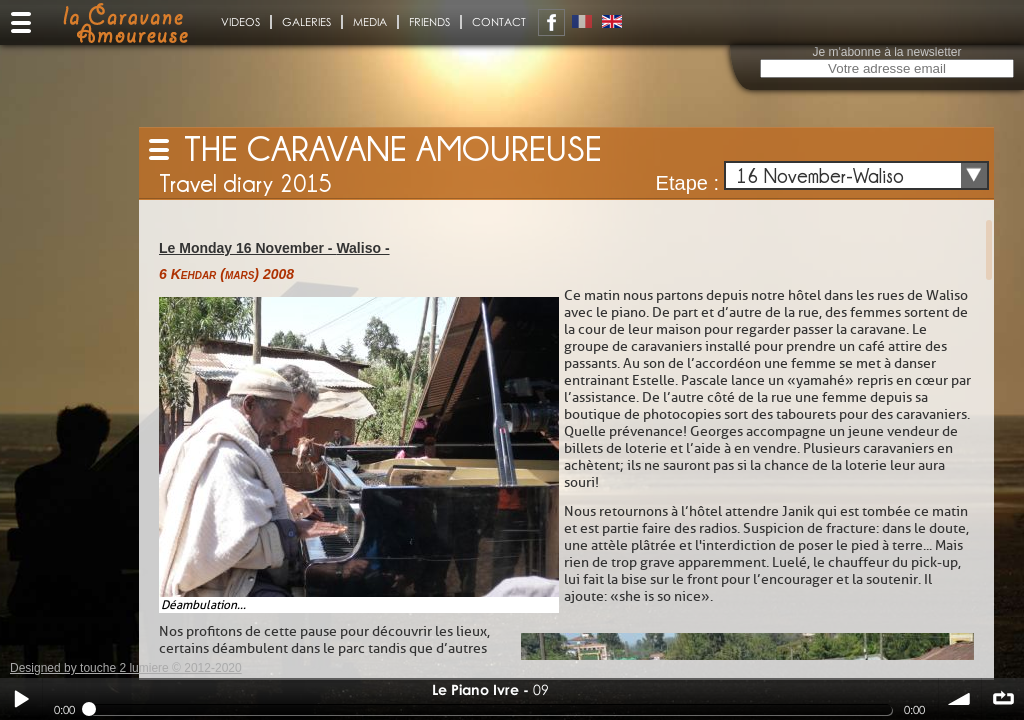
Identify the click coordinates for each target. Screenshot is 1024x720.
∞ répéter (1003, 699)
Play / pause (21, 699)
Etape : (687, 183)
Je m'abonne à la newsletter (886, 52)
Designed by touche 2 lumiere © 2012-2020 (126, 668)
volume (960, 699)
